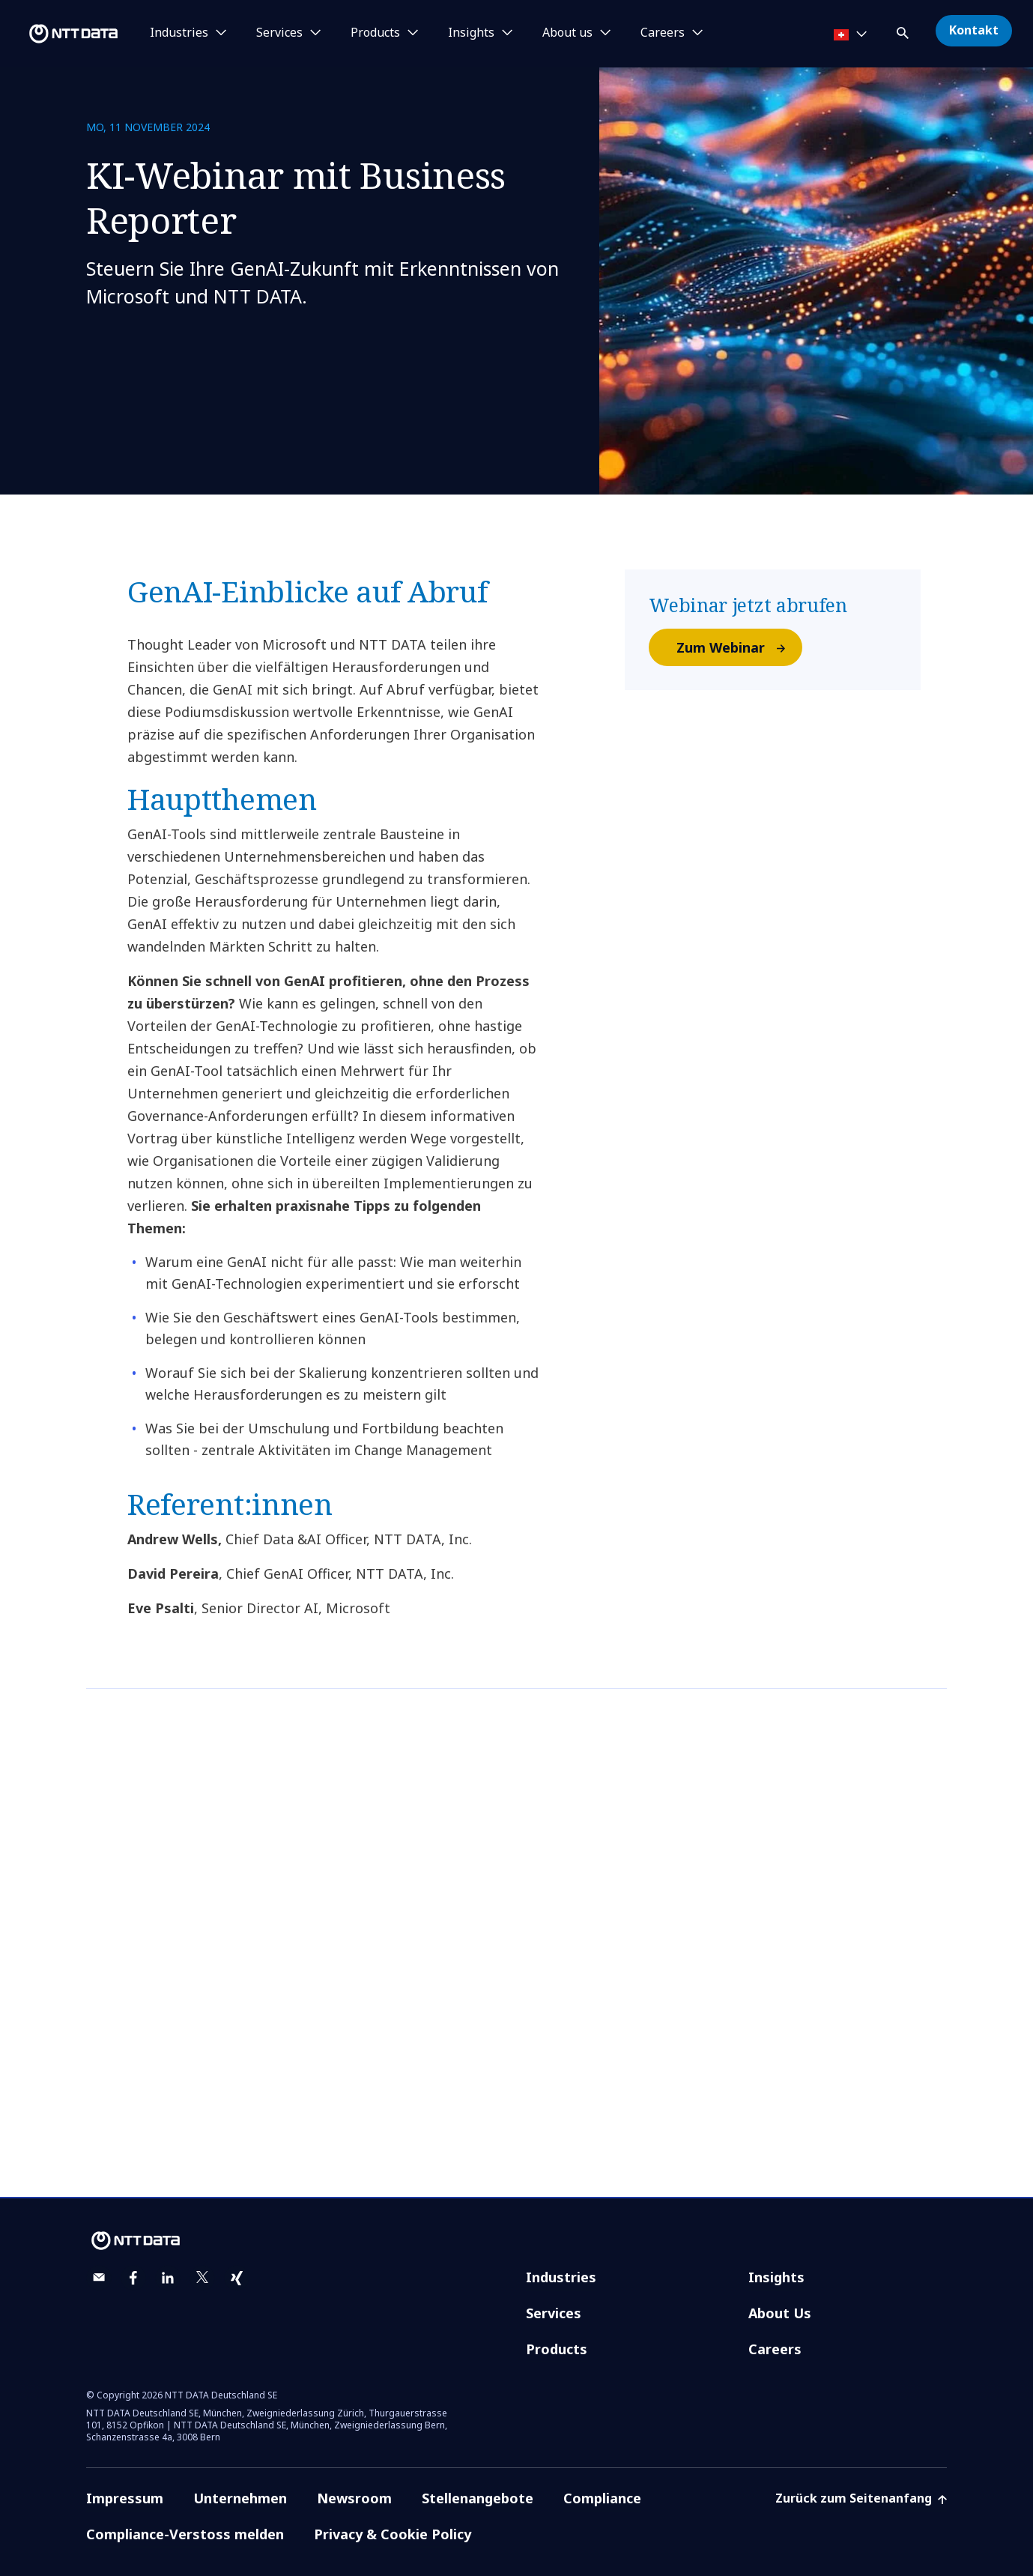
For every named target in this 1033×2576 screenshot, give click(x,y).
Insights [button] (471, 32)
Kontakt (974, 30)
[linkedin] (168, 2278)
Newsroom (354, 2498)
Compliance (602, 2498)
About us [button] (567, 32)
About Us (779, 2313)
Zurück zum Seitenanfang (861, 2498)
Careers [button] (662, 32)
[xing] (236, 2278)
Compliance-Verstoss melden (185, 2534)
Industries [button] (179, 32)
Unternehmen (240, 2498)
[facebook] (133, 2278)
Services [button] (279, 32)
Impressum (124, 2498)
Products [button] (375, 32)
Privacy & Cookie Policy (392, 2534)
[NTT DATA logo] (61, 33)
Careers (775, 2349)
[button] (904, 30)
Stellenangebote (477, 2498)
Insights (776, 2277)
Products (556, 2349)
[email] (99, 2278)
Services (553, 2313)
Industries (561, 2277)
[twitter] (202, 2278)
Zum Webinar (738, 647)
